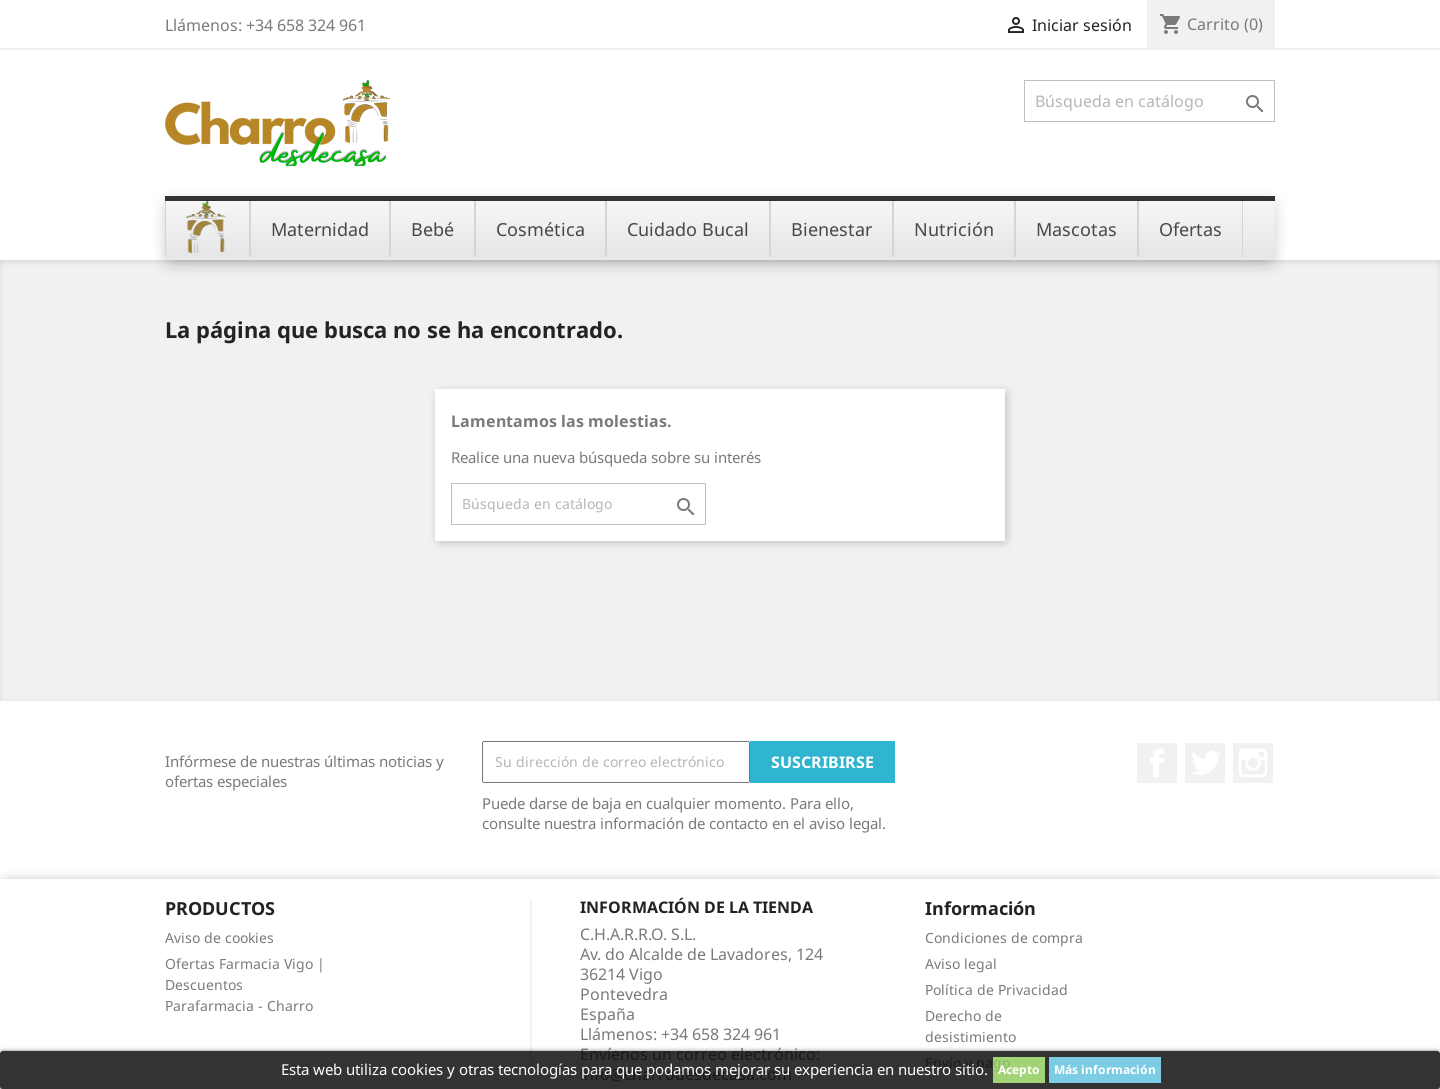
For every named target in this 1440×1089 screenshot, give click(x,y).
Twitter (1205, 763)
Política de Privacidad (996, 989)
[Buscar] (1149, 101)
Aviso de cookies (219, 937)
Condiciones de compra (1004, 937)
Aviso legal (961, 963)
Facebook (1157, 763)
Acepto (1019, 1069)
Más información (1105, 1069)
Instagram (1253, 763)
